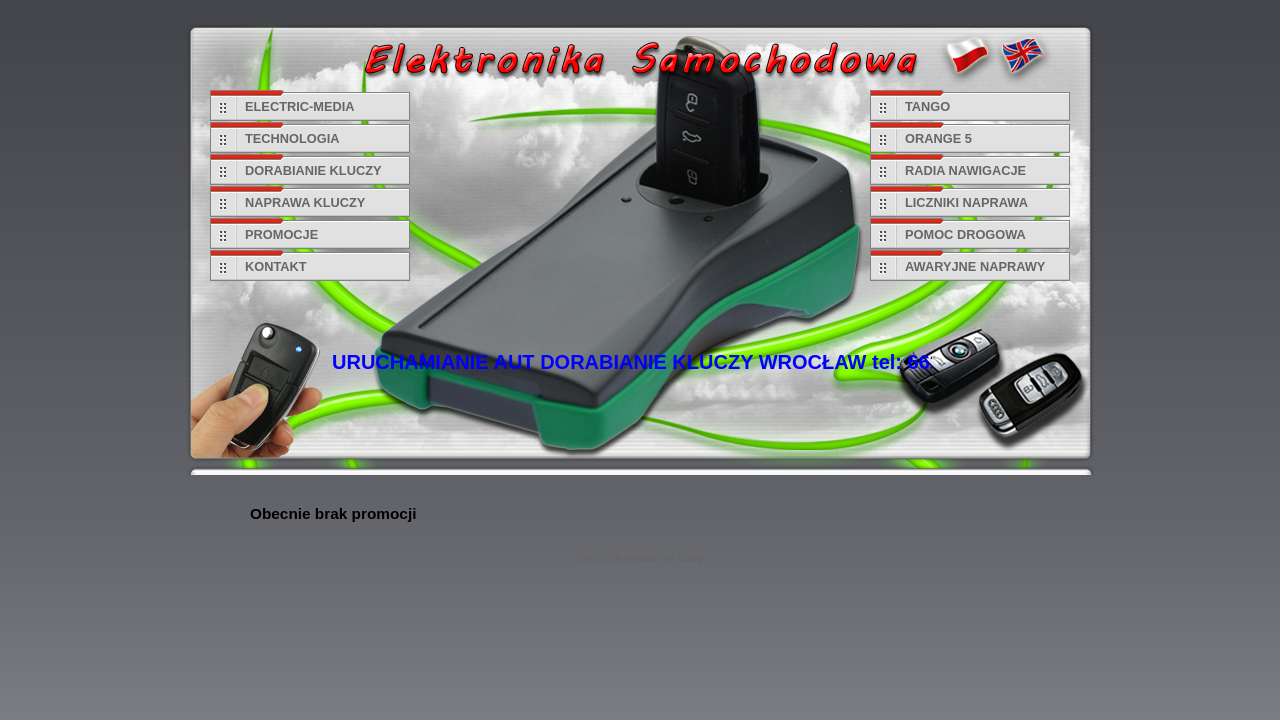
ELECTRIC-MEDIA (299, 106)
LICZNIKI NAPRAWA (966, 202)
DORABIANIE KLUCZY (313, 170)
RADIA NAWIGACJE (965, 170)
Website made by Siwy (640, 558)
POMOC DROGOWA (965, 234)
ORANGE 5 (938, 138)
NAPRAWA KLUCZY (305, 202)
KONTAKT (276, 266)
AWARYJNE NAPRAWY (975, 266)
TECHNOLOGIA (292, 138)
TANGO (927, 106)
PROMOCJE (281, 234)
